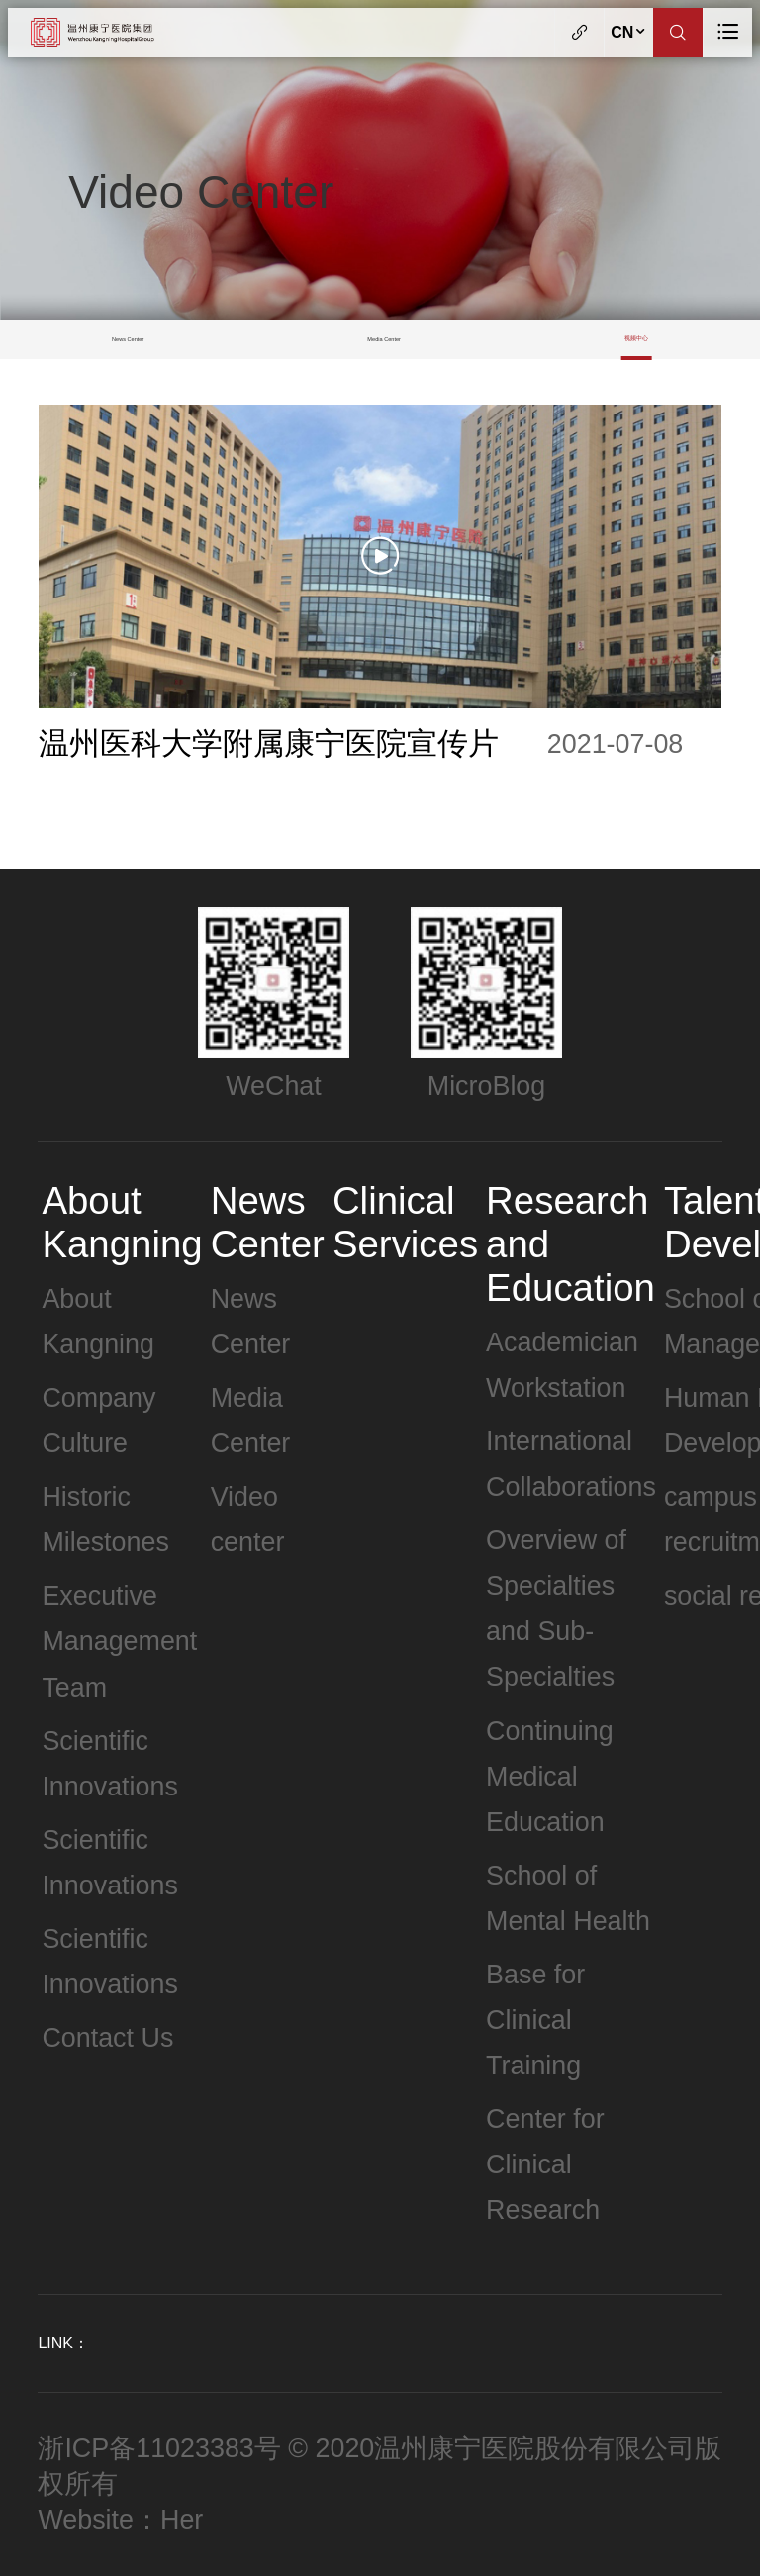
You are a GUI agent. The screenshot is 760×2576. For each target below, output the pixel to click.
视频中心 (636, 338)
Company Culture (98, 1420)
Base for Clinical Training (535, 2020)
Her (181, 2519)
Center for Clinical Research (545, 2164)
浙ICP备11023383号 (159, 2448)
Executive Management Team (119, 1641)
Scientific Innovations (109, 1763)
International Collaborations (571, 1464)
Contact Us (107, 2038)
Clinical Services (405, 1222)
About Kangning (122, 1222)
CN (629, 32)
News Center (127, 339)
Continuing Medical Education (550, 1776)
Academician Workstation (562, 1365)
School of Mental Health (568, 1898)
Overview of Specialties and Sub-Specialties (556, 1608)
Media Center (384, 339)
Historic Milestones (105, 1519)
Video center (248, 1519)
